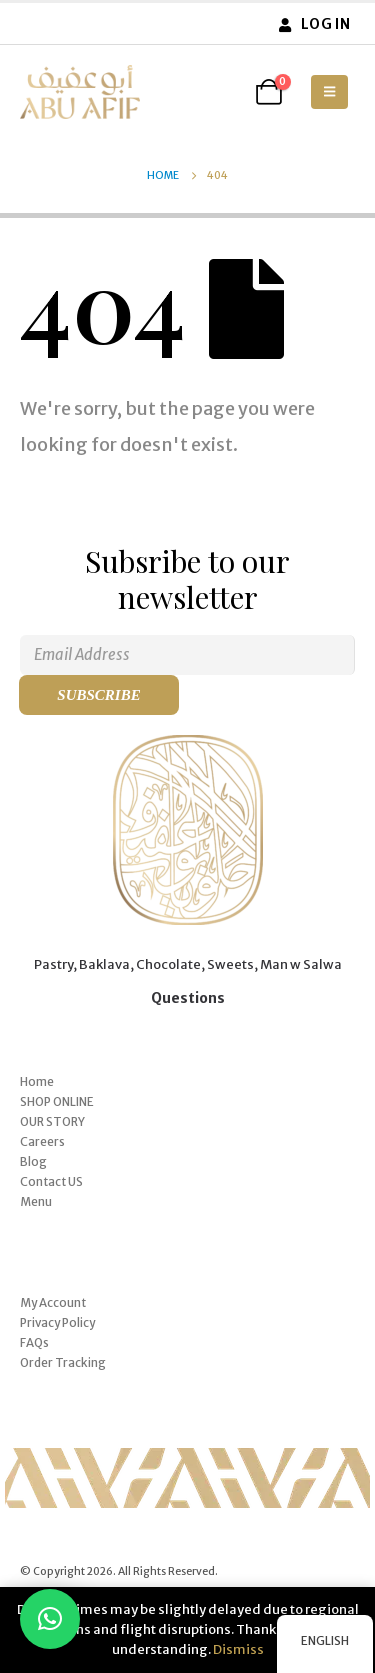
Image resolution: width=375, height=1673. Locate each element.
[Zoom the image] (188, 744)
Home (37, 1081)
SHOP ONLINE (57, 1101)
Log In (313, 24)
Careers (42, 1141)
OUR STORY (52, 1121)
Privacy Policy (57, 1322)
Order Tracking (63, 1362)
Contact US (51, 1181)
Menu (36, 1201)
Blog (33, 1161)
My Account (53, 1302)
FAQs (34, 1342)
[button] (329, 92)
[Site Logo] (80, 92)
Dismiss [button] (238, 1649)
